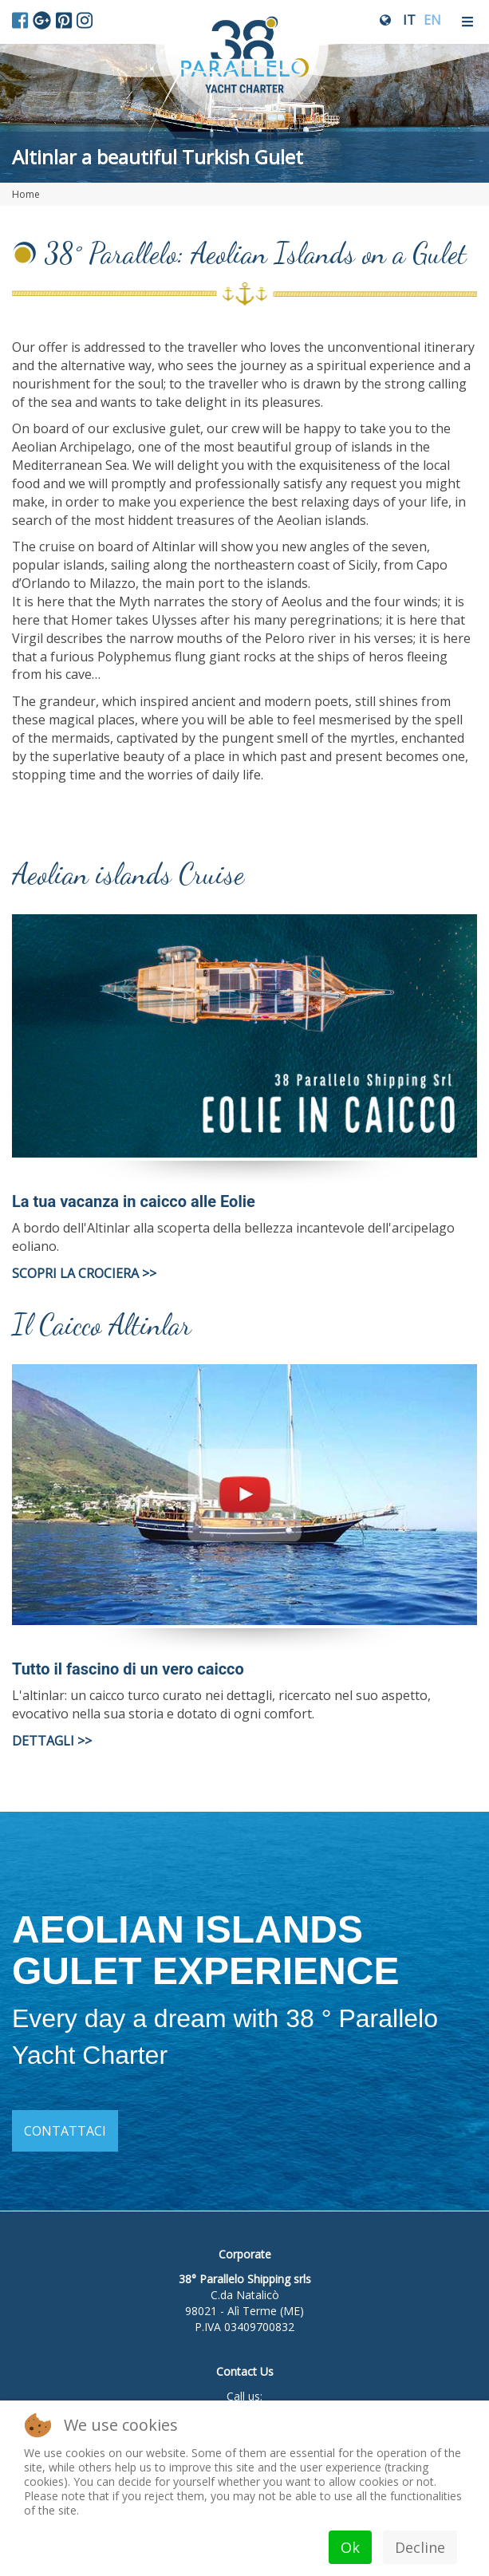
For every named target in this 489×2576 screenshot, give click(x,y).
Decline (420, 2547)
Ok (350, 2547)
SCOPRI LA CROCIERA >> (84, 1273)
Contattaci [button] (65, 2131)
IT (409, 20)
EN (432, 20)
